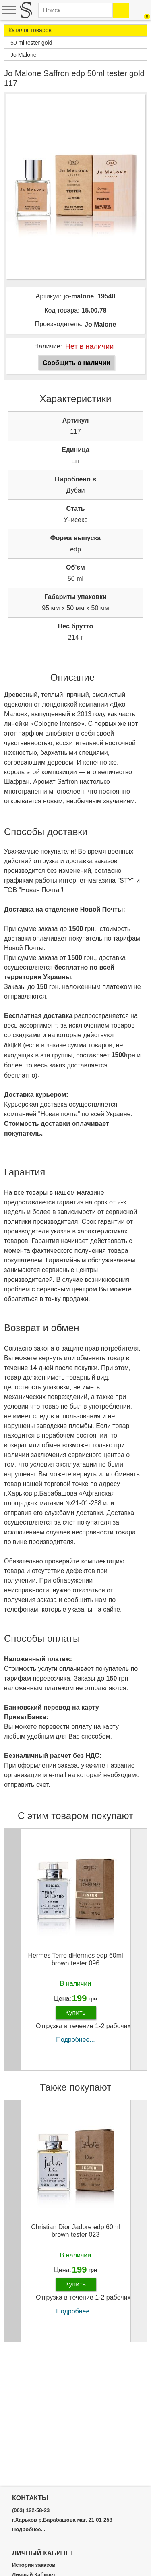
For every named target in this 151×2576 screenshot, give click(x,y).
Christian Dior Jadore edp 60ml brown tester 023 (75, 2231)
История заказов (33, 2565)
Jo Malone (100, 324)
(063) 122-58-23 (31, 2510)
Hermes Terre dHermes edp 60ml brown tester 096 (75, 1959)
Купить (75, 2012)
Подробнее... (75, 2039)
